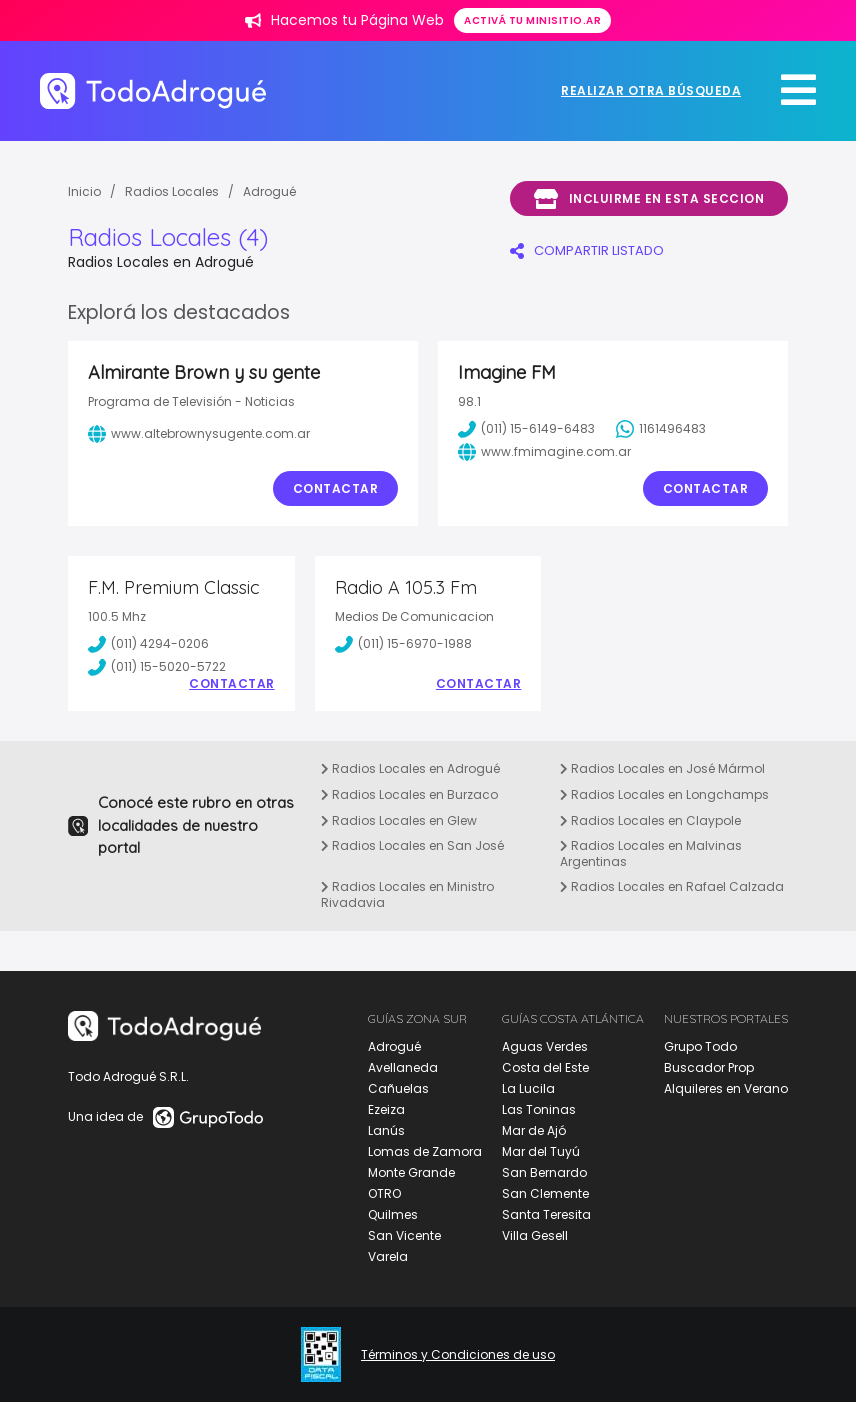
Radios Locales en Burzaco (409, 794)
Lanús (386, 1130)
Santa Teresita (546, 1214)
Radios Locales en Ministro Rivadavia (407, 894)
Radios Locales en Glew (399, 820)
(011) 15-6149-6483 (526, 429)
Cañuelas (398, 1088)
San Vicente (404, 1235)
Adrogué (269, 191)
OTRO (384, 1193)
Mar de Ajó (534, 1130)
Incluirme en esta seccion (649, 199)
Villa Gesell (535, 1235)
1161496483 (661, 429)
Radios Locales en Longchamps (664, 794)
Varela (388, 1256)
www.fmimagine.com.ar (544, 452)
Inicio (84, 191)
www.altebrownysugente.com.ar (199, 434)
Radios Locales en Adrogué (410, 768)
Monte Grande (411, 1172)
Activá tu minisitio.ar (532, 20)
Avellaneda (403, 1067)
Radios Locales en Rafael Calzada (672, 886)
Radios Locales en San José (412, 845)
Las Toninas (539, 1109)
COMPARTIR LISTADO (587, 250)
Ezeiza (386, 1109)
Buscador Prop (709, 1067)
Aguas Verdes (545, 1046)
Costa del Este (545, 1067)
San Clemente (545, 1193)
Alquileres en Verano (726, 1088)
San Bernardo (544, 1172)
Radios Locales (172, 191)
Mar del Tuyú (541, 1151)
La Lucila (528, 1088)
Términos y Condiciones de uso (458, 1355)
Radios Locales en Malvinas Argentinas (651, 853)
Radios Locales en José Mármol (662, 768)
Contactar (336, 488)
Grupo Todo (700, 1046)
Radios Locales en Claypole (650, 820)
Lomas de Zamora (425, 1151)
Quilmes (393, 1214)
